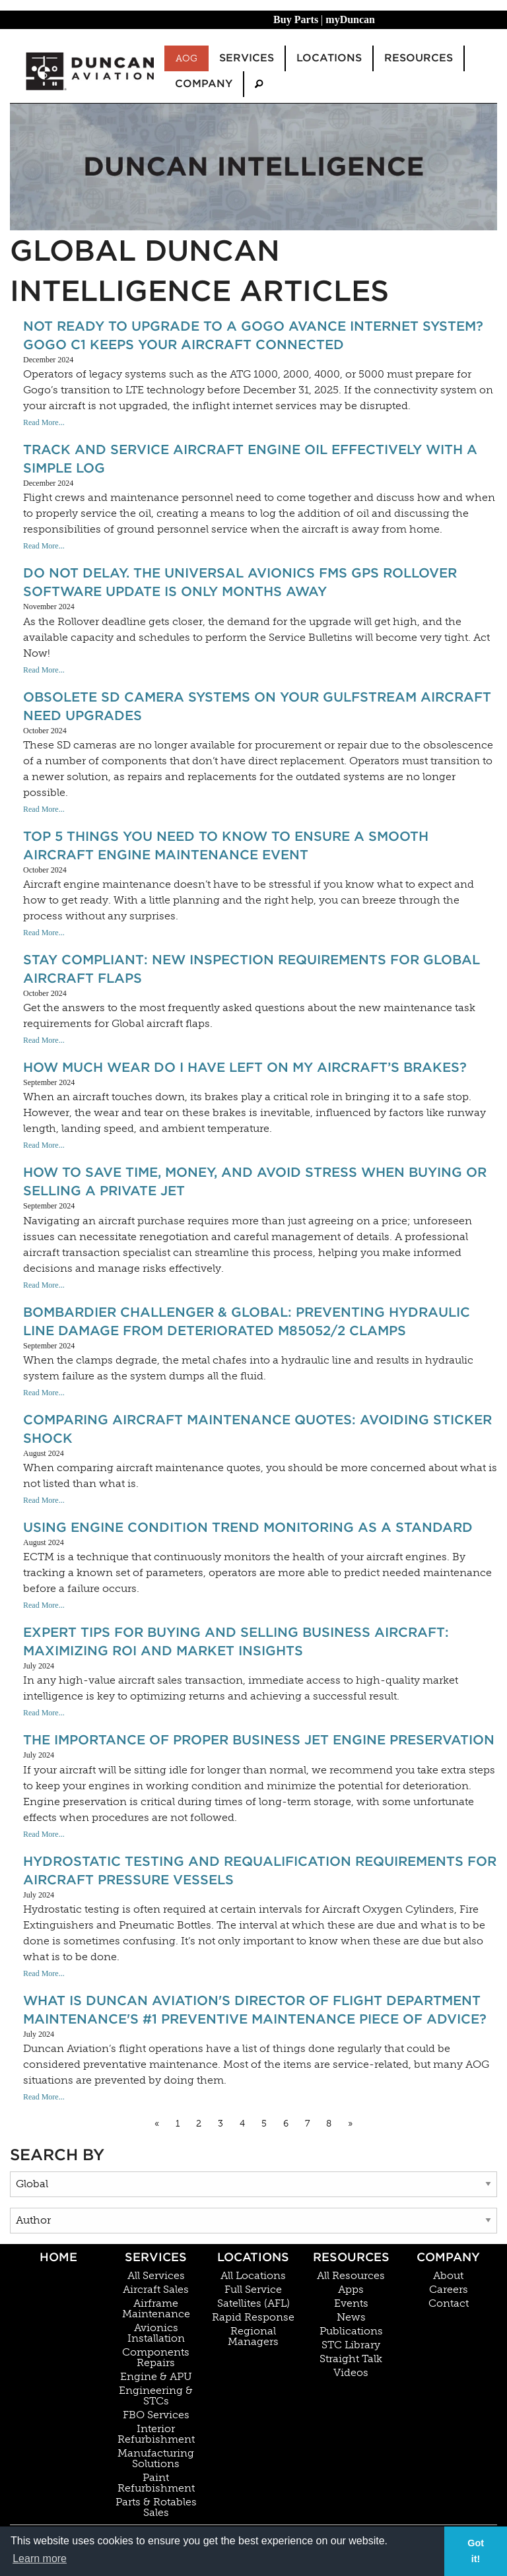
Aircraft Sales (156, 2289)
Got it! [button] (475, 2551)
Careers (448, 2289)
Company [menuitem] (203, 83)
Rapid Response (253, 2317)
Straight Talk (351, 2359)
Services (156, 2257)
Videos (350, 2372)
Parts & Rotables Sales (156, 2507)
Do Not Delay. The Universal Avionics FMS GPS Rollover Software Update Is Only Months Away (240, 582)
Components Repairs (155, 2357)
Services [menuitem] (246, 57)
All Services (156, 2275)
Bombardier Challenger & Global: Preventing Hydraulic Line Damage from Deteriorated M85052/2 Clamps (246, 1321)
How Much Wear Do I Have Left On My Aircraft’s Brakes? (245, 1067)
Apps (351, 2289)
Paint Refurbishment (156, 2482)
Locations (253, 2257)
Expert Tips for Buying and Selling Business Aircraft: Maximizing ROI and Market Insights (236, 1641)
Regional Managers (253, 2336)
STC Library (350, 2345)
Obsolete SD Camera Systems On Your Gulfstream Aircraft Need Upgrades (257, 706)
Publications (351, 2331)
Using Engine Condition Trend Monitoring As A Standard (248, 1527)
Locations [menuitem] (329, 57)
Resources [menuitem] (418, 57)
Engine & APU (156, 2376)
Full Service (253, 2289)
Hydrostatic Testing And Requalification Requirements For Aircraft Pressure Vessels (259, 1870)
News (351, 2317)
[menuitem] (258, 84)
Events (351, 2303)
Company (448, 2257)
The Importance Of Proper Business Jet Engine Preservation (258, 1740)
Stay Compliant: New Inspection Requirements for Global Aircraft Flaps (251, 969)
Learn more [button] (40, 2558)
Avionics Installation (156, 2333)
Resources (351, 2257)
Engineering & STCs (156, 2395)
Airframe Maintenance (156, 2308)
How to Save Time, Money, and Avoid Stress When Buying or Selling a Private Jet (255, 1181)
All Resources (351, 2275)
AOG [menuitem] (186, 58)
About (448, 2275)
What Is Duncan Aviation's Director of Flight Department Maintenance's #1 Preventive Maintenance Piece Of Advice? (255, 2010)
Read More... (44, 422)
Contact (448, 2303)
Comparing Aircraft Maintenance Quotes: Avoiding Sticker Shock (257, 1429)
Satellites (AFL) (253, 2303)
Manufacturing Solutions (156, 2458)
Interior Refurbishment (156, 2434)
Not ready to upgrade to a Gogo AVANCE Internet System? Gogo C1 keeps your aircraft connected (253, 335)
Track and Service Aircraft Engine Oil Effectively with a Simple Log (250, 459)
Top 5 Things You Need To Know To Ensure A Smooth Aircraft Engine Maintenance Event (225, 845)
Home (58, 2257)
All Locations (253, 2275)
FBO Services (156, 2415)
